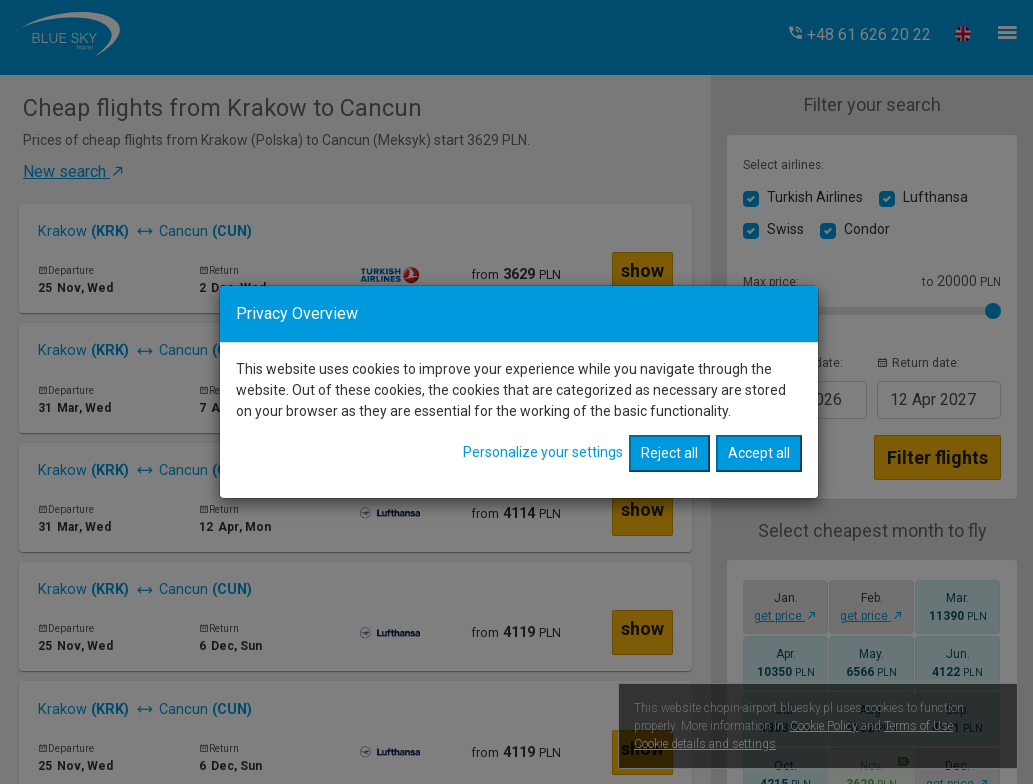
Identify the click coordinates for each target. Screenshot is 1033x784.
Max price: (771, 282)
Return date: (918, 363)
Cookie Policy (824, 726)
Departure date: (793, 363)
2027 (933, 399)
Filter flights (937, 457)
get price (785, 616)
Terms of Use (918, 726)
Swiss (785, 229)
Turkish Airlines (815, 197)
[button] (859, 34)
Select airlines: (783, 165)
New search (74, 171)
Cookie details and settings (705, 744)
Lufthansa (935, 197)
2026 (799, 399)
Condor (867, 229)
